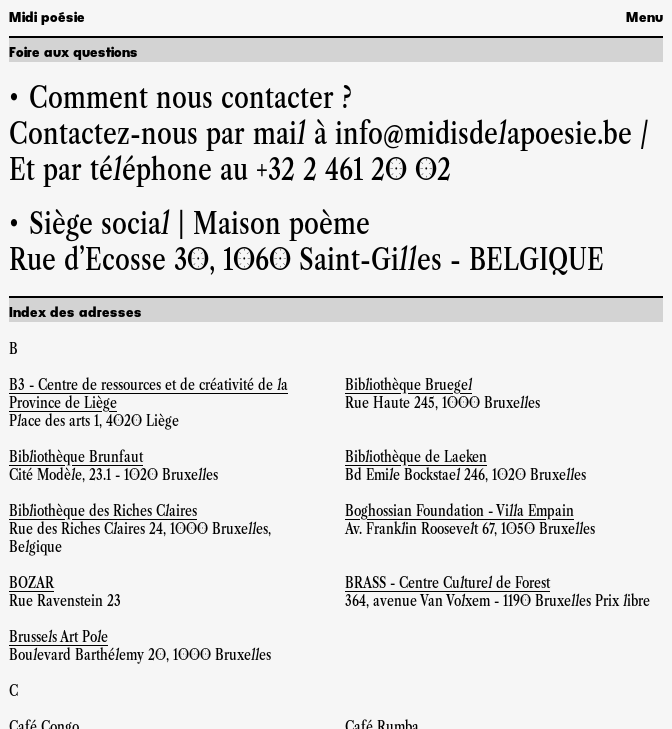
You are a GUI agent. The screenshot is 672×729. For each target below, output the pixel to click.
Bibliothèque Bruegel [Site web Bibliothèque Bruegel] (408, 384)
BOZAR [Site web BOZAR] (31, 582)
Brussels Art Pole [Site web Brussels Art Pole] (58, 636)
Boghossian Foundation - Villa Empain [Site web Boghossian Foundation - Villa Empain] (459, 510)
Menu (644, 18)
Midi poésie (47, 18)
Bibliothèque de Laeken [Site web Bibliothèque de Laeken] (416, 456)
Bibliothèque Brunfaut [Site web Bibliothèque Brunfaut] (76, 456)
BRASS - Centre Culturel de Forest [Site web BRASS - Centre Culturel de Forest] (447, 582)
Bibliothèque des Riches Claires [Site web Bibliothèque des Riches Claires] (103, 510)
